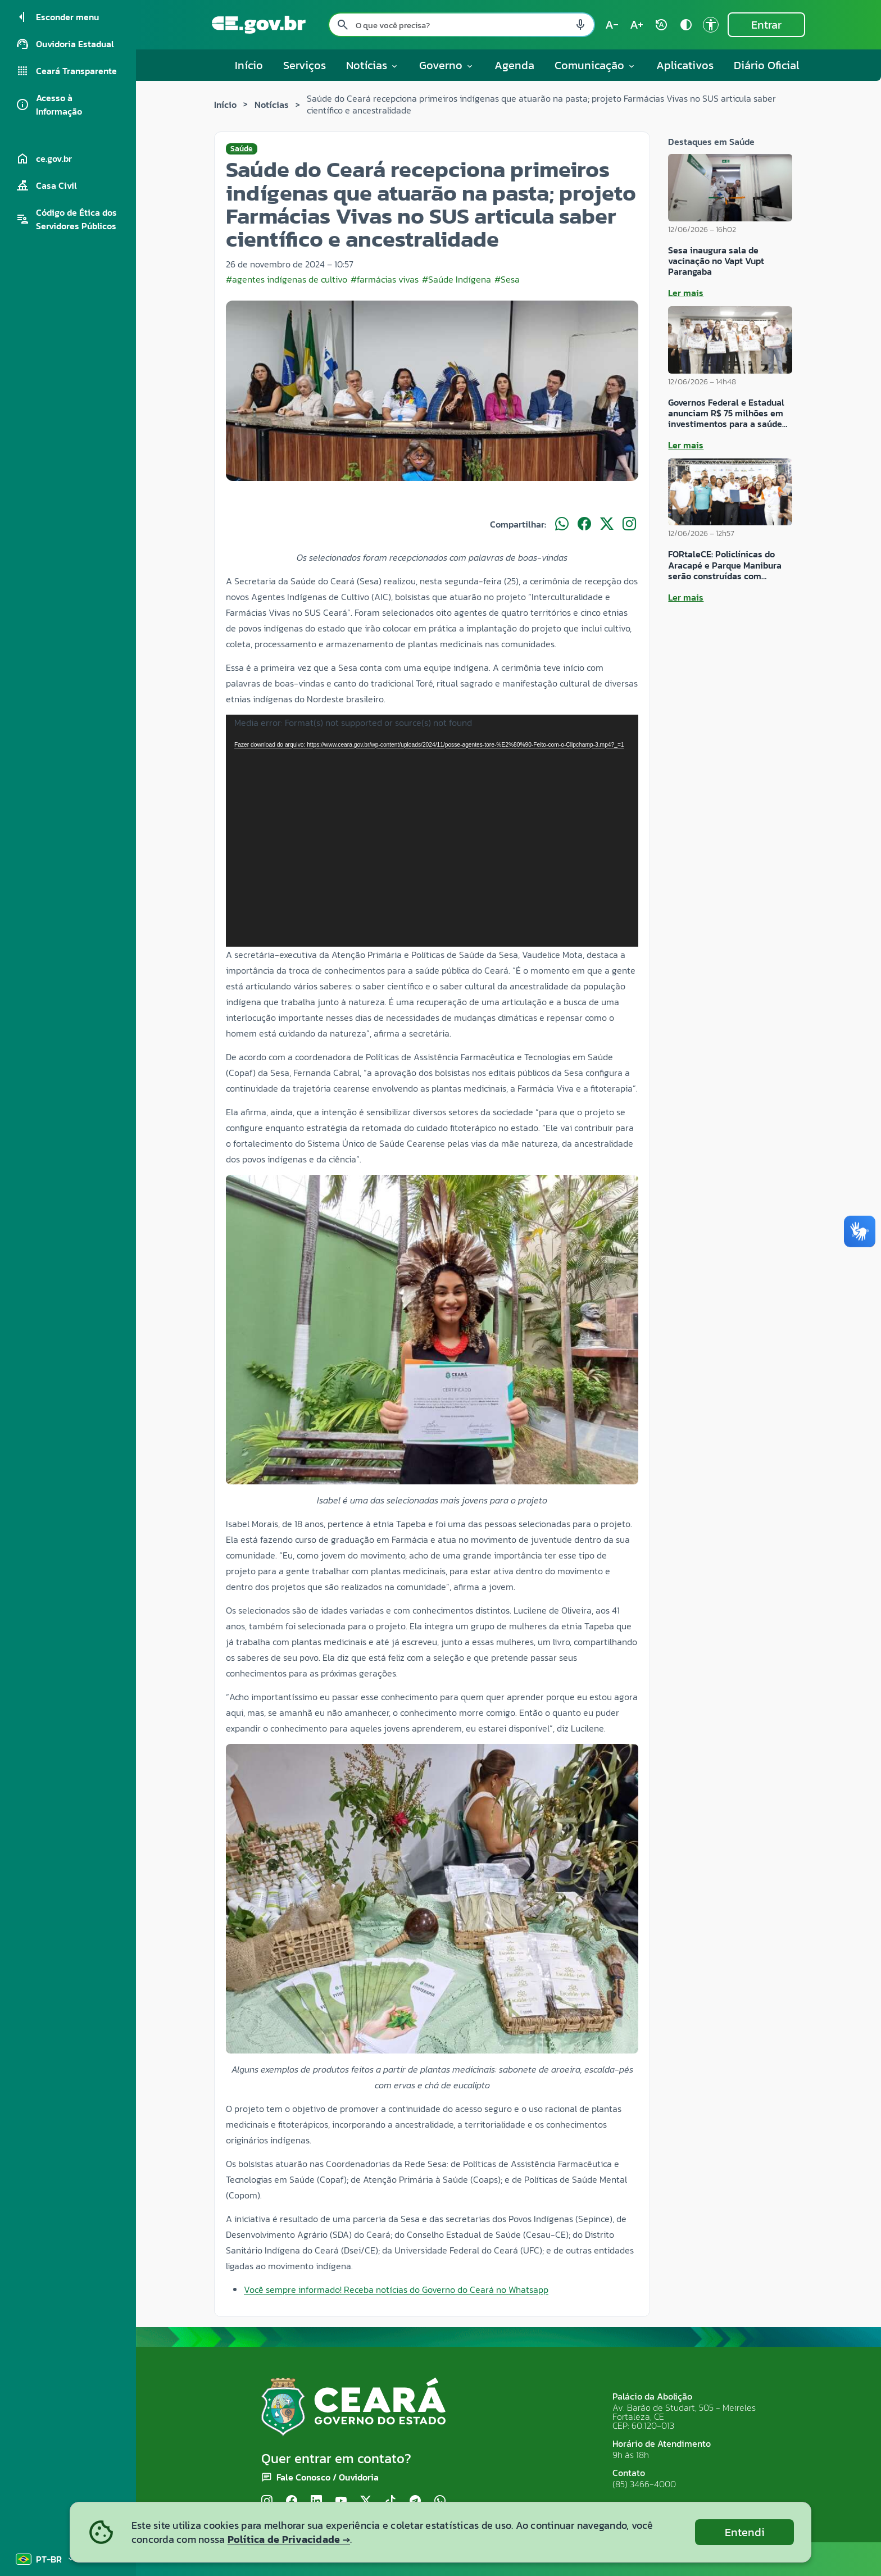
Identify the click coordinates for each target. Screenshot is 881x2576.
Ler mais (685, 292)
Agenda (514, 65)
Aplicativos (685, 65)
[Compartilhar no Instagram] (629, 524)
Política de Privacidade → (289, 2539)
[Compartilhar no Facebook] (584, 524)
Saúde (241, 149)
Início (249, 65)
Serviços (304, 65)
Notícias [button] (372, 65)
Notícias (272, 104)
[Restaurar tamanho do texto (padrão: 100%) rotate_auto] (661, 24)
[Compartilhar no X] (607, 524)
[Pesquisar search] (342, 24)
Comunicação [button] (595, 65)
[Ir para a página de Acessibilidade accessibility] (711, 25)
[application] (432, 831)
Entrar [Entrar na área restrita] (766, 24)
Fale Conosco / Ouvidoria (327, 2477)
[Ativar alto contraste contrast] (686, 24)
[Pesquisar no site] (461, 24)
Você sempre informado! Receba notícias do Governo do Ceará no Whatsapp (396, 2289)
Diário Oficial (767, 65)
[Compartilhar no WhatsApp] (562, 524)
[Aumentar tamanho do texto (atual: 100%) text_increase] (636, 24)
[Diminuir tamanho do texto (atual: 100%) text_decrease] (612, 24)
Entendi (745, 2532)
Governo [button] (446, 65)
